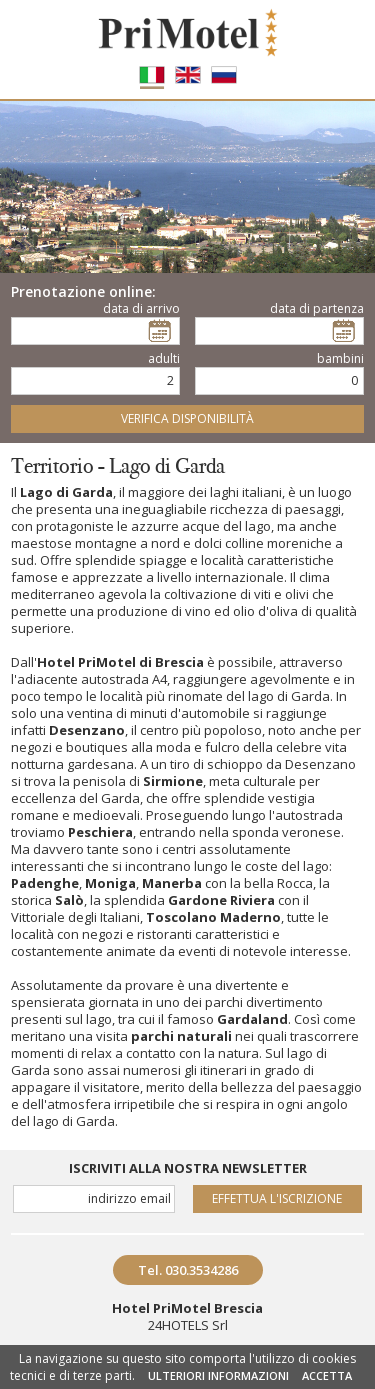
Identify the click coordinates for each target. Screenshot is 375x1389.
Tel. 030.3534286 (188, 1270)
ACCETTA (327, 1375)
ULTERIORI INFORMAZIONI (218, 1375)
